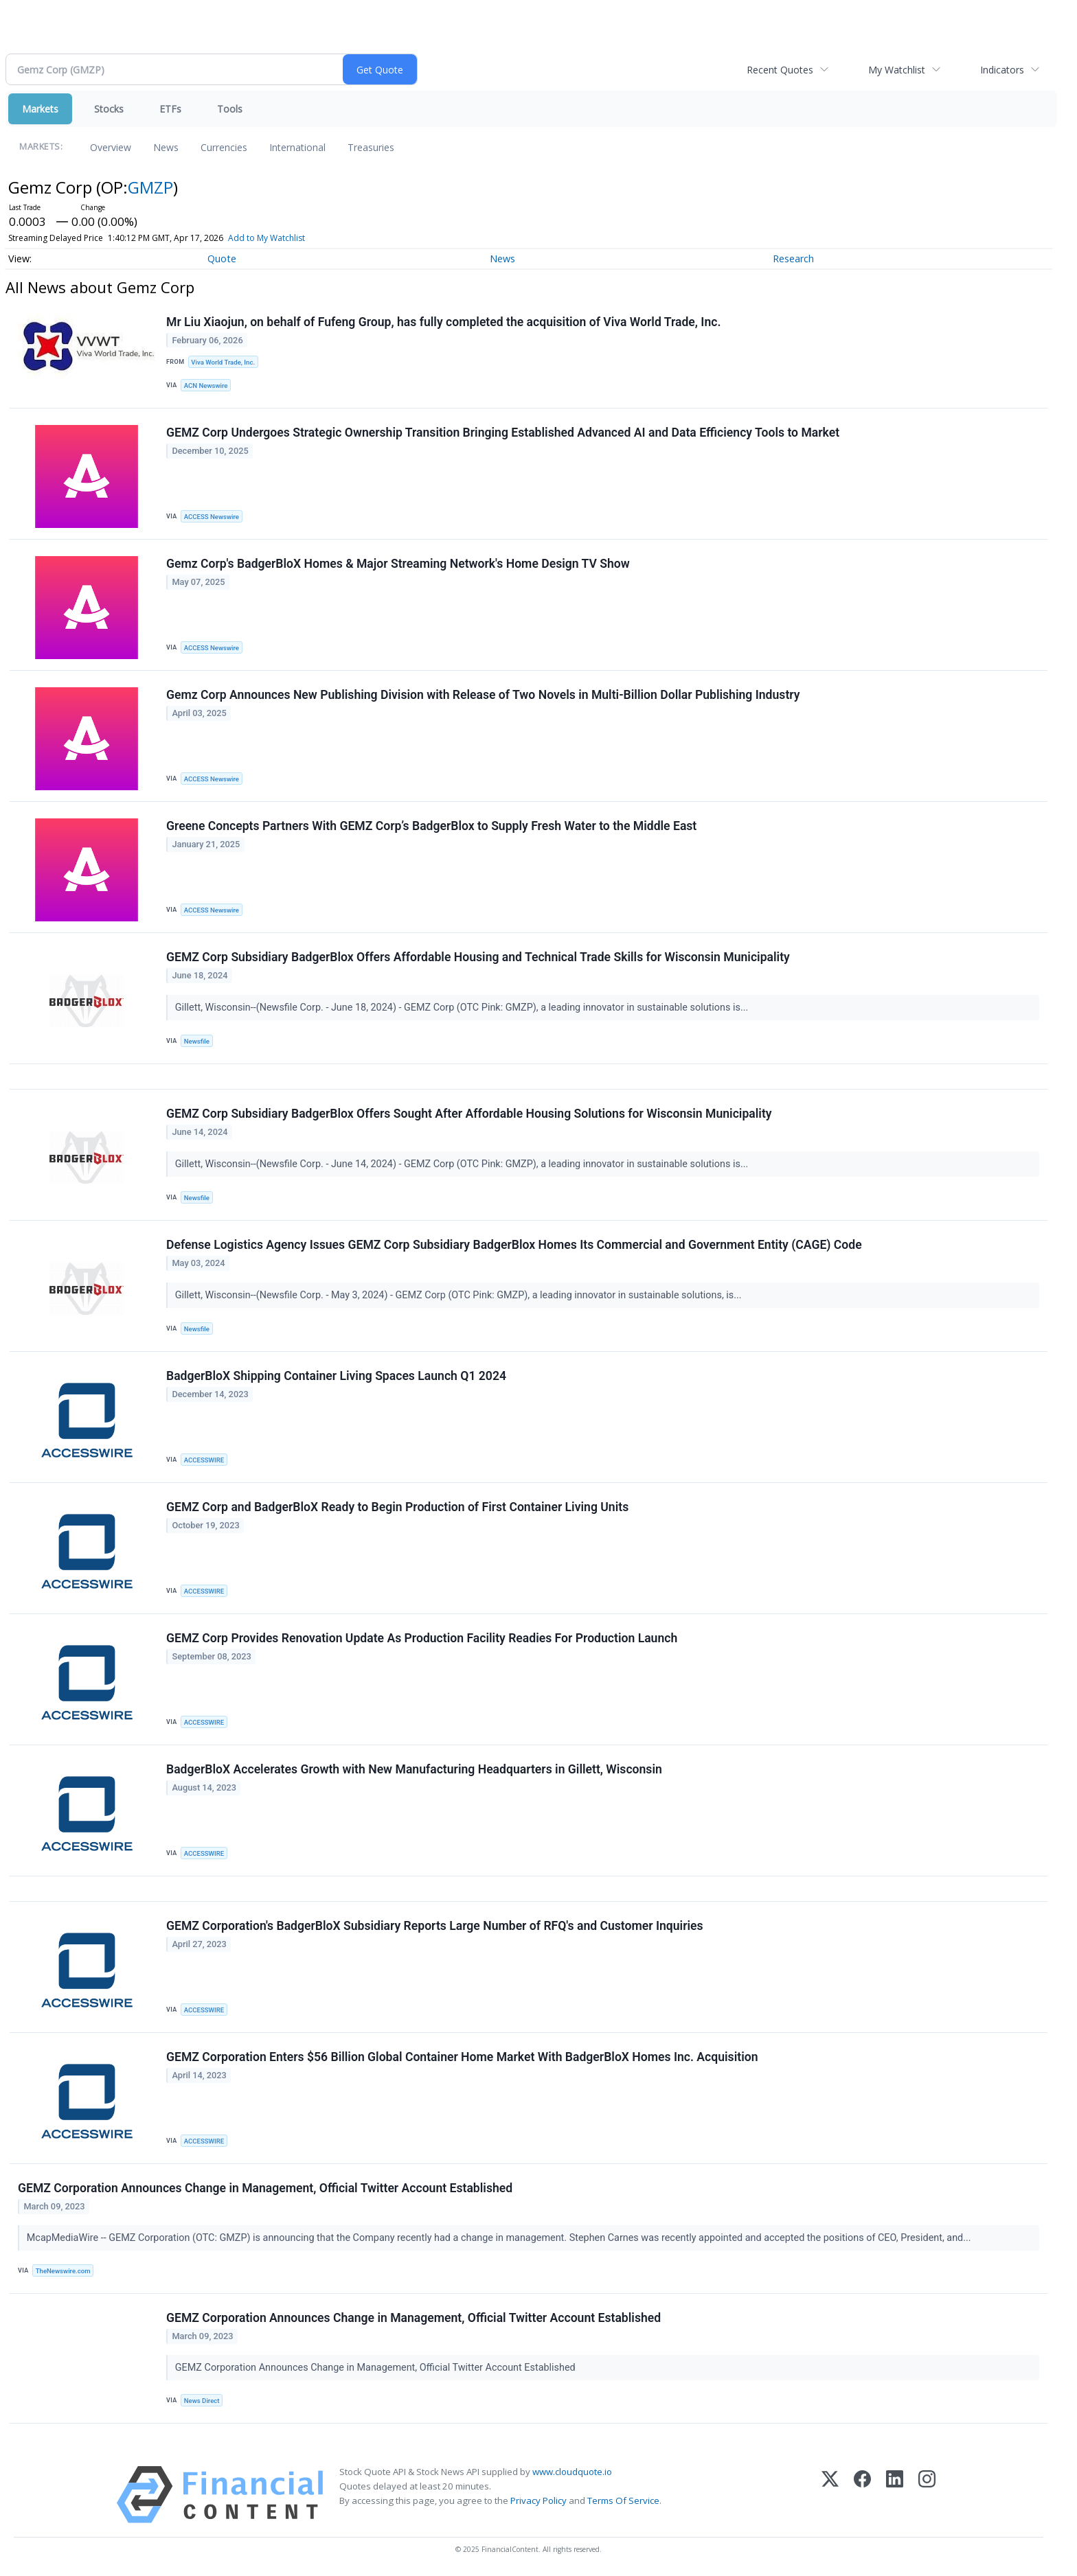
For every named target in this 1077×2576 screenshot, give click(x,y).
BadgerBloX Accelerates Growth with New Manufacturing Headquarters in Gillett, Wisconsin (414, 1769)
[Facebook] (862, 2495)
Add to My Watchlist (266, 238)
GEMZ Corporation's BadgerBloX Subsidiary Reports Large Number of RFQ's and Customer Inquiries (434, 1926)
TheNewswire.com (63, 2271)
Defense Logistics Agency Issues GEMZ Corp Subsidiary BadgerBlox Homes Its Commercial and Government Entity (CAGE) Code (514, 1245)
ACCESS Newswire (211, 516)
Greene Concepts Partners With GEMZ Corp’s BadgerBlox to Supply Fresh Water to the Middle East (431, 826)
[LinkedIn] (895, 2495)
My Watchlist (896, 69)
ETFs (170, 108)
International (297, 147)
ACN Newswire (206, 385)
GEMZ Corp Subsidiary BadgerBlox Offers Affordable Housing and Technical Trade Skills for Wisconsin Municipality (478, 957)
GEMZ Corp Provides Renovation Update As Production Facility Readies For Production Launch (421, 1638)
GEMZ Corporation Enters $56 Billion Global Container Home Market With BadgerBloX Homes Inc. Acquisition (462, 2057)
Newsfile (196, 1041)
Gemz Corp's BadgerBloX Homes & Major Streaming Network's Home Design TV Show (398, 564)
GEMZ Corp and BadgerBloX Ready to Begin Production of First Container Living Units (397, 1507)
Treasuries (371, 147)
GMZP (150, 187)
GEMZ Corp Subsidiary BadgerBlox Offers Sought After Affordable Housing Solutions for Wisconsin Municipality (469, 1113)
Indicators (1002, 69)
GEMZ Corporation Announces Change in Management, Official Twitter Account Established (265, 2188)
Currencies (224, 147)
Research (793, 258)
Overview (110, 147)
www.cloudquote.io (572, 2471)
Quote (221, 258)
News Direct (202, 2400)
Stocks (109, 108)
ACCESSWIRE (204, 1460)
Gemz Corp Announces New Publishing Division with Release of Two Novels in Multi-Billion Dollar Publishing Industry (483, 695)
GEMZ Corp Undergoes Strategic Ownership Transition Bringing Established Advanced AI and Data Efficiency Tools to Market (502, 432)
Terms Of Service (623, 2500)
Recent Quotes (780, 69)
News (166, 147)
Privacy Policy (538, 2500)
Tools (229, 108)
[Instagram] (927, 2495)
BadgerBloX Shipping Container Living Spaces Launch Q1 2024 (336, 1376)
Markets (40, 108)
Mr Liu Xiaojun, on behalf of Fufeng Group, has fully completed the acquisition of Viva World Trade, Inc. (443, 322)
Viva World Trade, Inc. (223, 362)
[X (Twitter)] (830, 2495)
